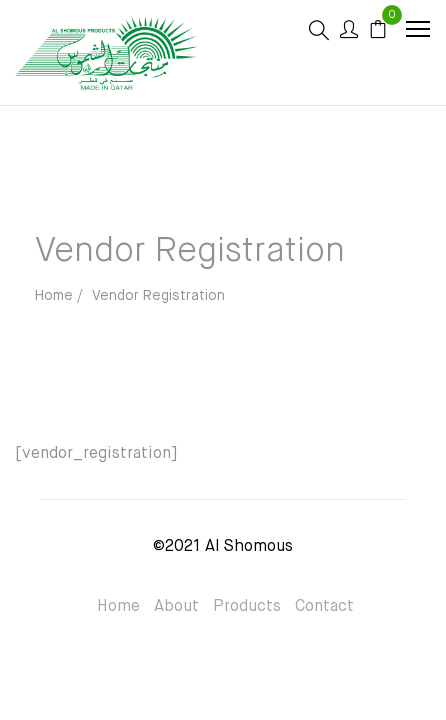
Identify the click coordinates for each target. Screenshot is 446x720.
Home (118, 607)
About (176, 607)
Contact (324, 607)
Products (247, 607)
